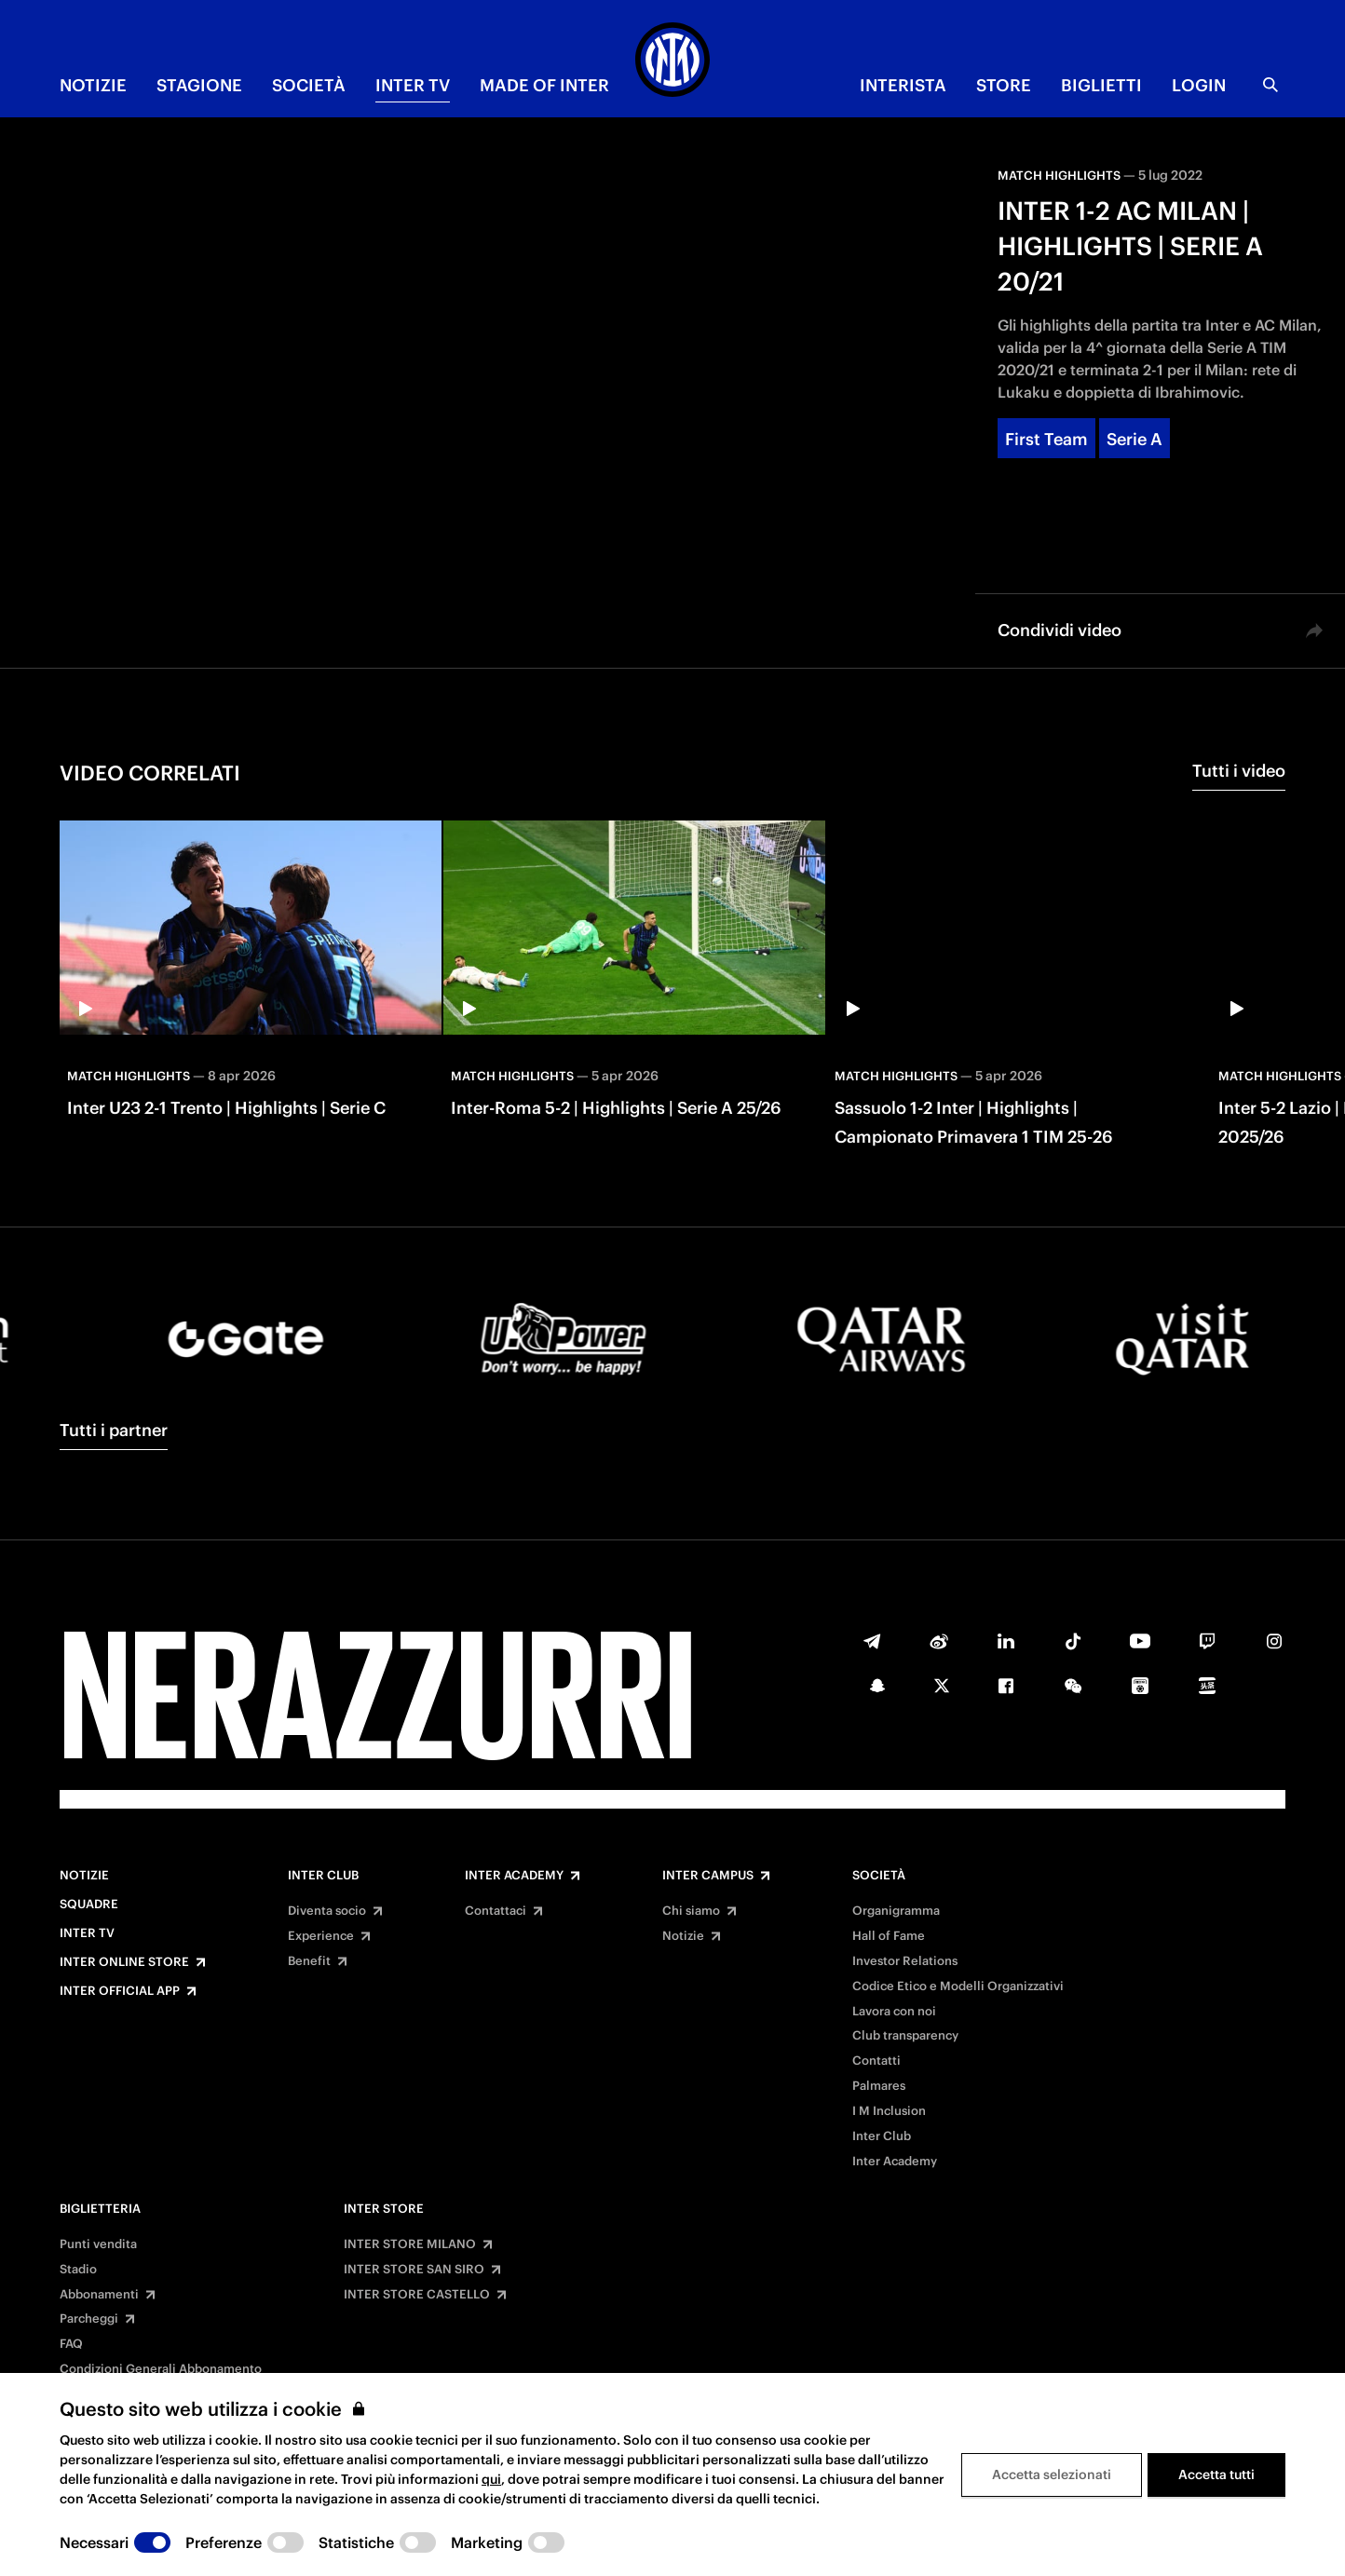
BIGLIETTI (1101, 85)
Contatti (876, 2061)
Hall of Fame (888, 1936)
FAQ (71, 2344)
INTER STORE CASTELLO (417, 2294)
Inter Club (323, 1875)
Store (1003, 85)
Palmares (878, 2086)
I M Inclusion (889, 2111)
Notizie (84, 1875)
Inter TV (87, 1933)
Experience (321, 1936)
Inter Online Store (124, 1962)
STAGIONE (199, 85)
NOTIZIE (93, 85)
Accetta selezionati (1051, 2474)
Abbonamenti (99, 2294)
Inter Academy (514, 1875)
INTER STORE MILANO (410, 2244)
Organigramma (896, 1911)
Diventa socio (327, 1911)
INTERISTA (903, 85)
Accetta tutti (1216, 2474)
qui (491, 2479)
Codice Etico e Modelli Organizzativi (958, 1986)
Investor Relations (905, 1961)
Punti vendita (98, 2244)
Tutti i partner (114, 1430)
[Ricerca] (1270, 85)
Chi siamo (691, 1911)
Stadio (78, 2269)
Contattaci (495, 1911)
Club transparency (905, 2035)
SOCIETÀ (309, 85)
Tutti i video (1238, 770)
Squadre (89, 1904)
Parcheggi (89, 2319)
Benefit (309, 1961)
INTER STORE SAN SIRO (414, 2269)
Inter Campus (708, 1875)
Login (1199, 85)
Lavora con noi (894, 2011)
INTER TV (412, 85)
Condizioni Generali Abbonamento (161, 2369)
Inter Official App (120, 1991)
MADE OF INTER (544, 85)
